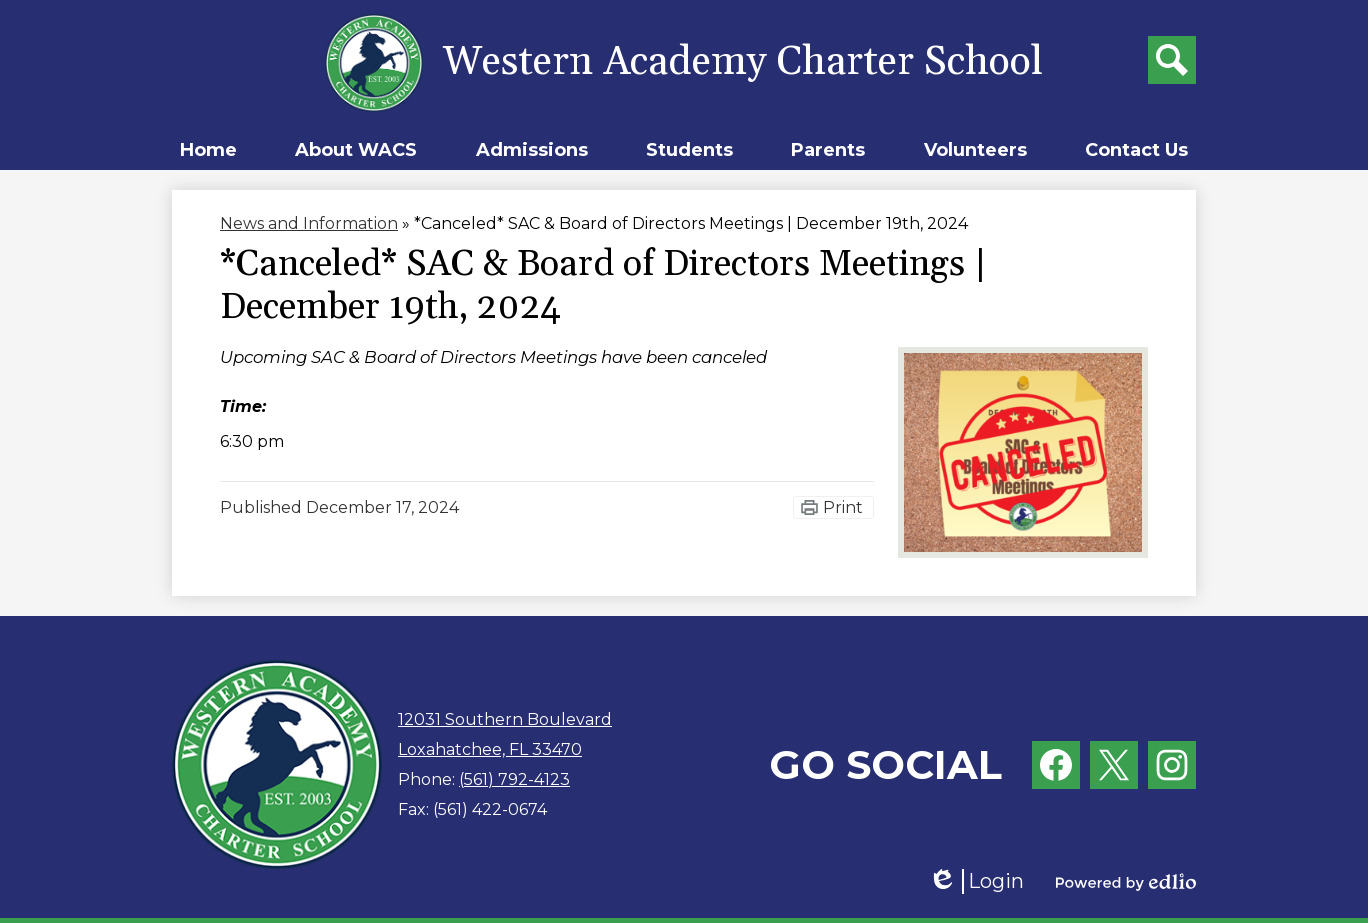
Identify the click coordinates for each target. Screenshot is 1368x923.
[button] (356, 150)
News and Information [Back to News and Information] (309, 223)
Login (976, 881)
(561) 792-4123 (514, 779)
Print (843, 507)
